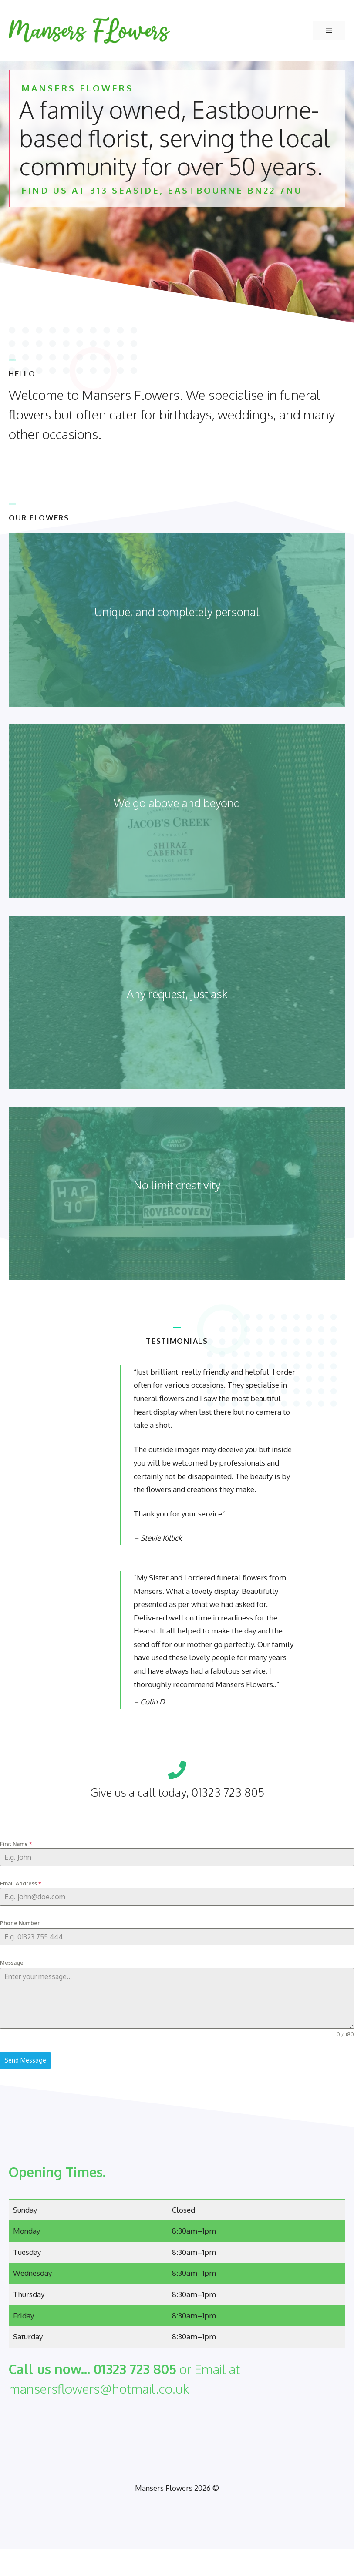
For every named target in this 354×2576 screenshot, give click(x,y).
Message (12, 1962)
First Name (16, 1844)
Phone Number (20, 1923)
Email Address (20, 1883)
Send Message (25, 2060)
